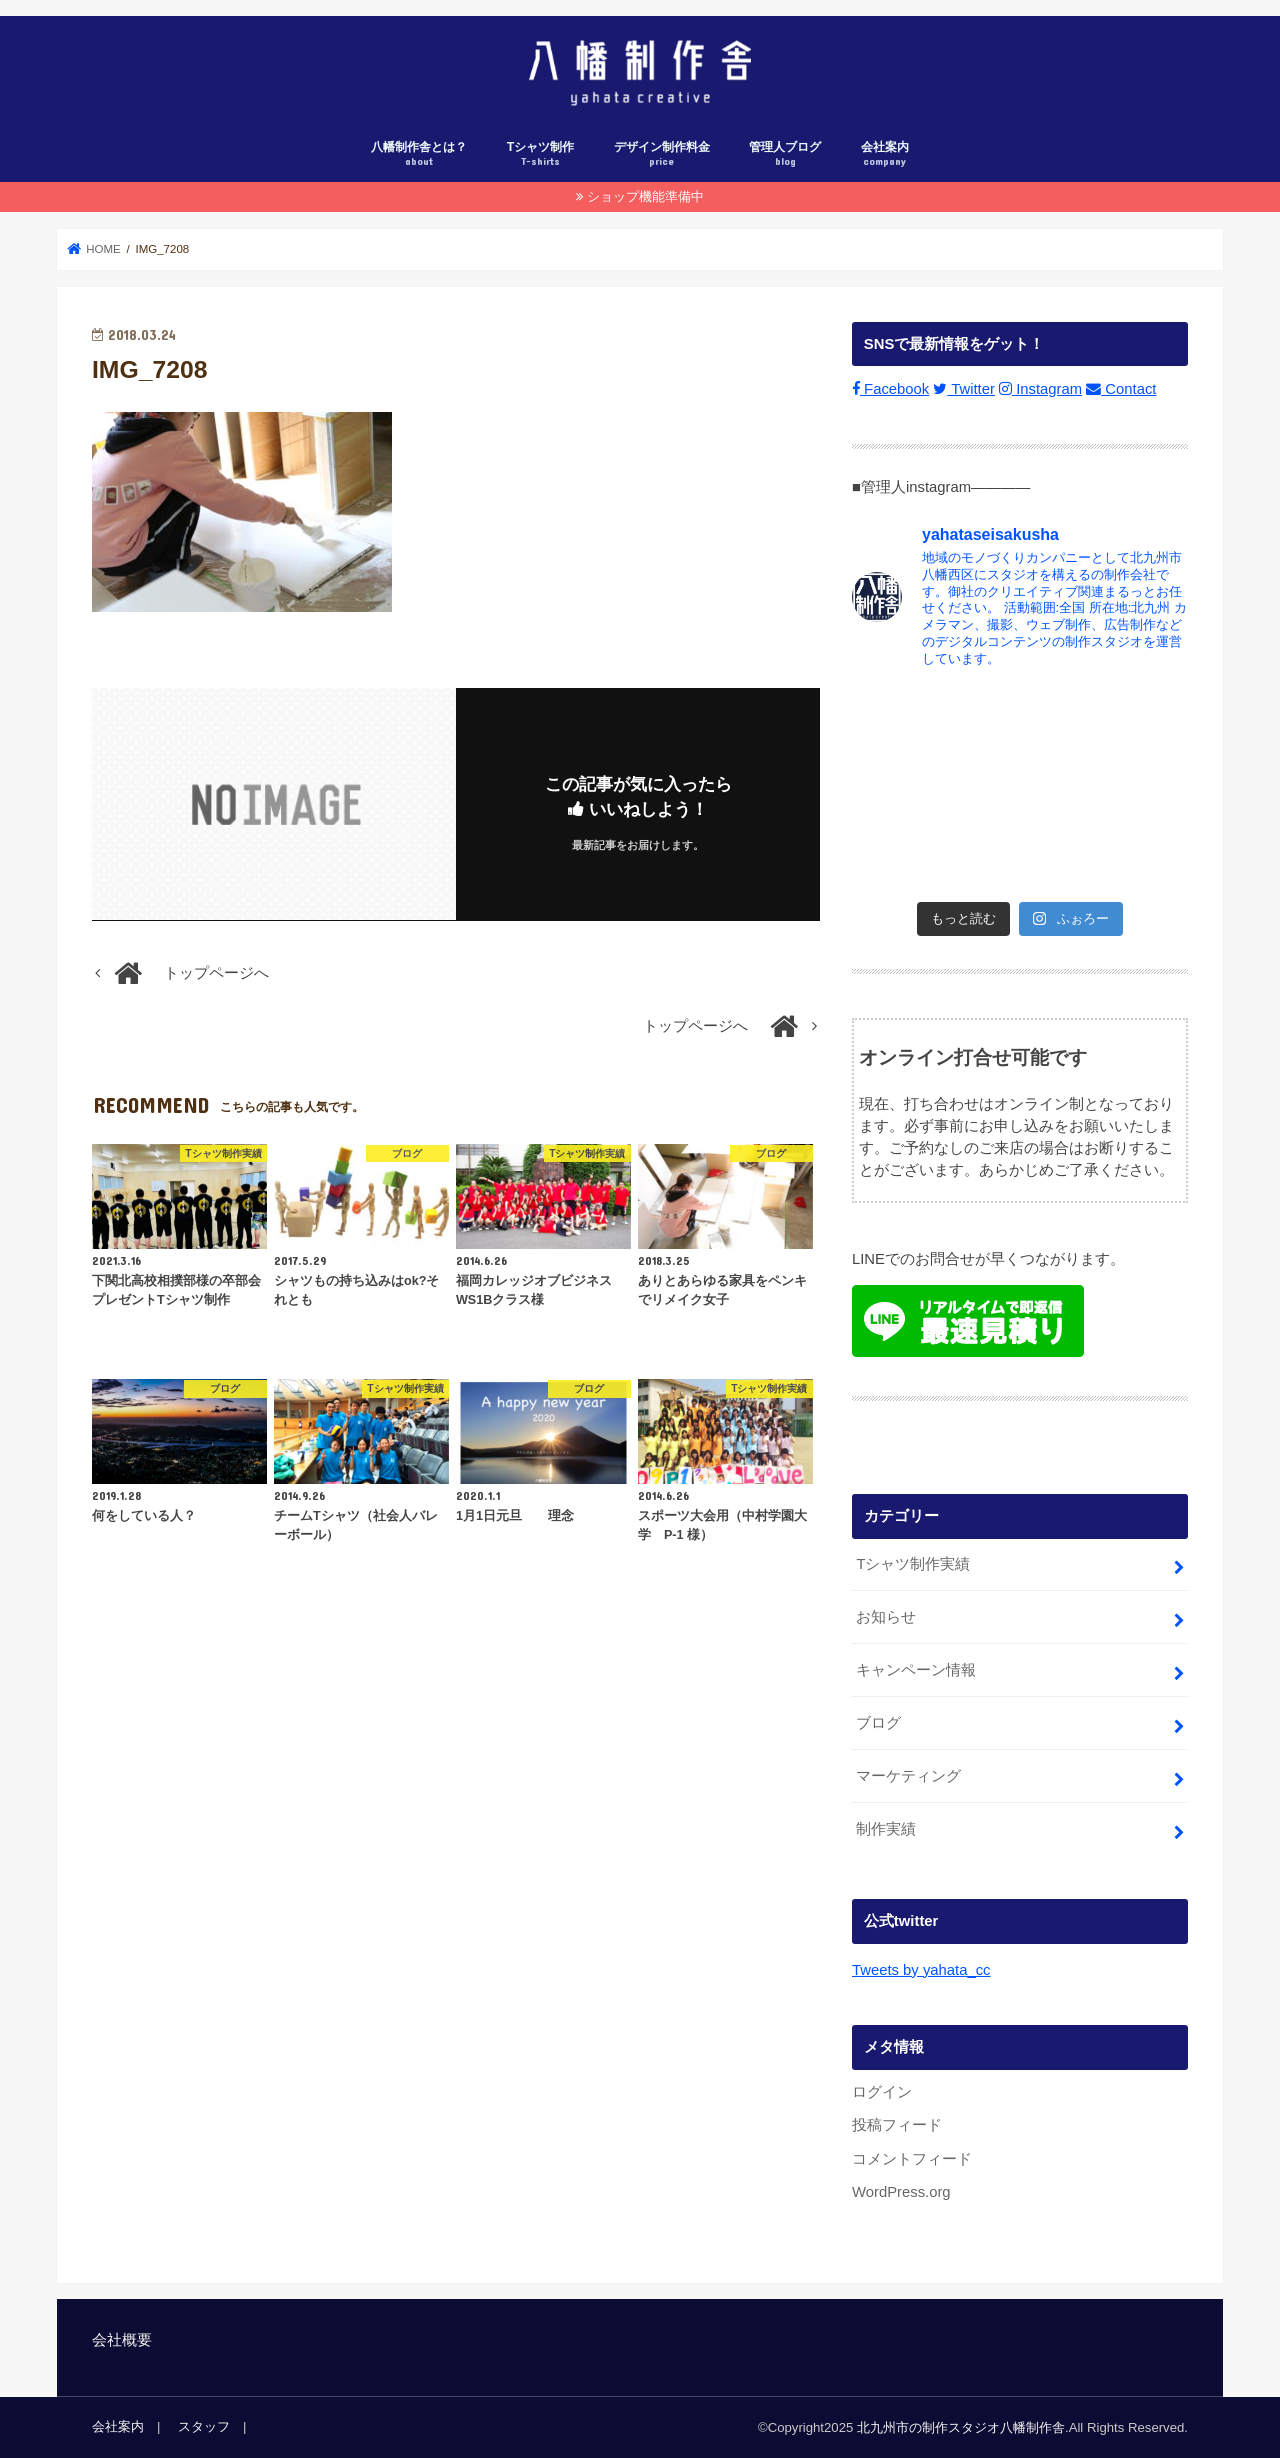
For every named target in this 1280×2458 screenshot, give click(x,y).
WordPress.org (901, 2192)
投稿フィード (897, 2125)
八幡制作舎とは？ (419, 154)
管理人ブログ (785, 154)
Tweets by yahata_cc (921, 1969)
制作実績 (886, 1829)
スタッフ (204, 2426)
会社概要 (122, 2340)
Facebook (890, 389)
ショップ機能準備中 (645, 196)
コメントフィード (912, 2158)
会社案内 (885, 154)
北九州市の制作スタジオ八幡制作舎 (961, 2426)
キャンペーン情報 (916, 1670)
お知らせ (886, 1617)
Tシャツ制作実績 (913, 1564)
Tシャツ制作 (541, 154)
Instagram (1040, 389)
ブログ (878, 1723)
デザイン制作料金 (662, 154)
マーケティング (908, 1776)
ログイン (882, 2092)
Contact (1121, 389)
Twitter (964, 389)
